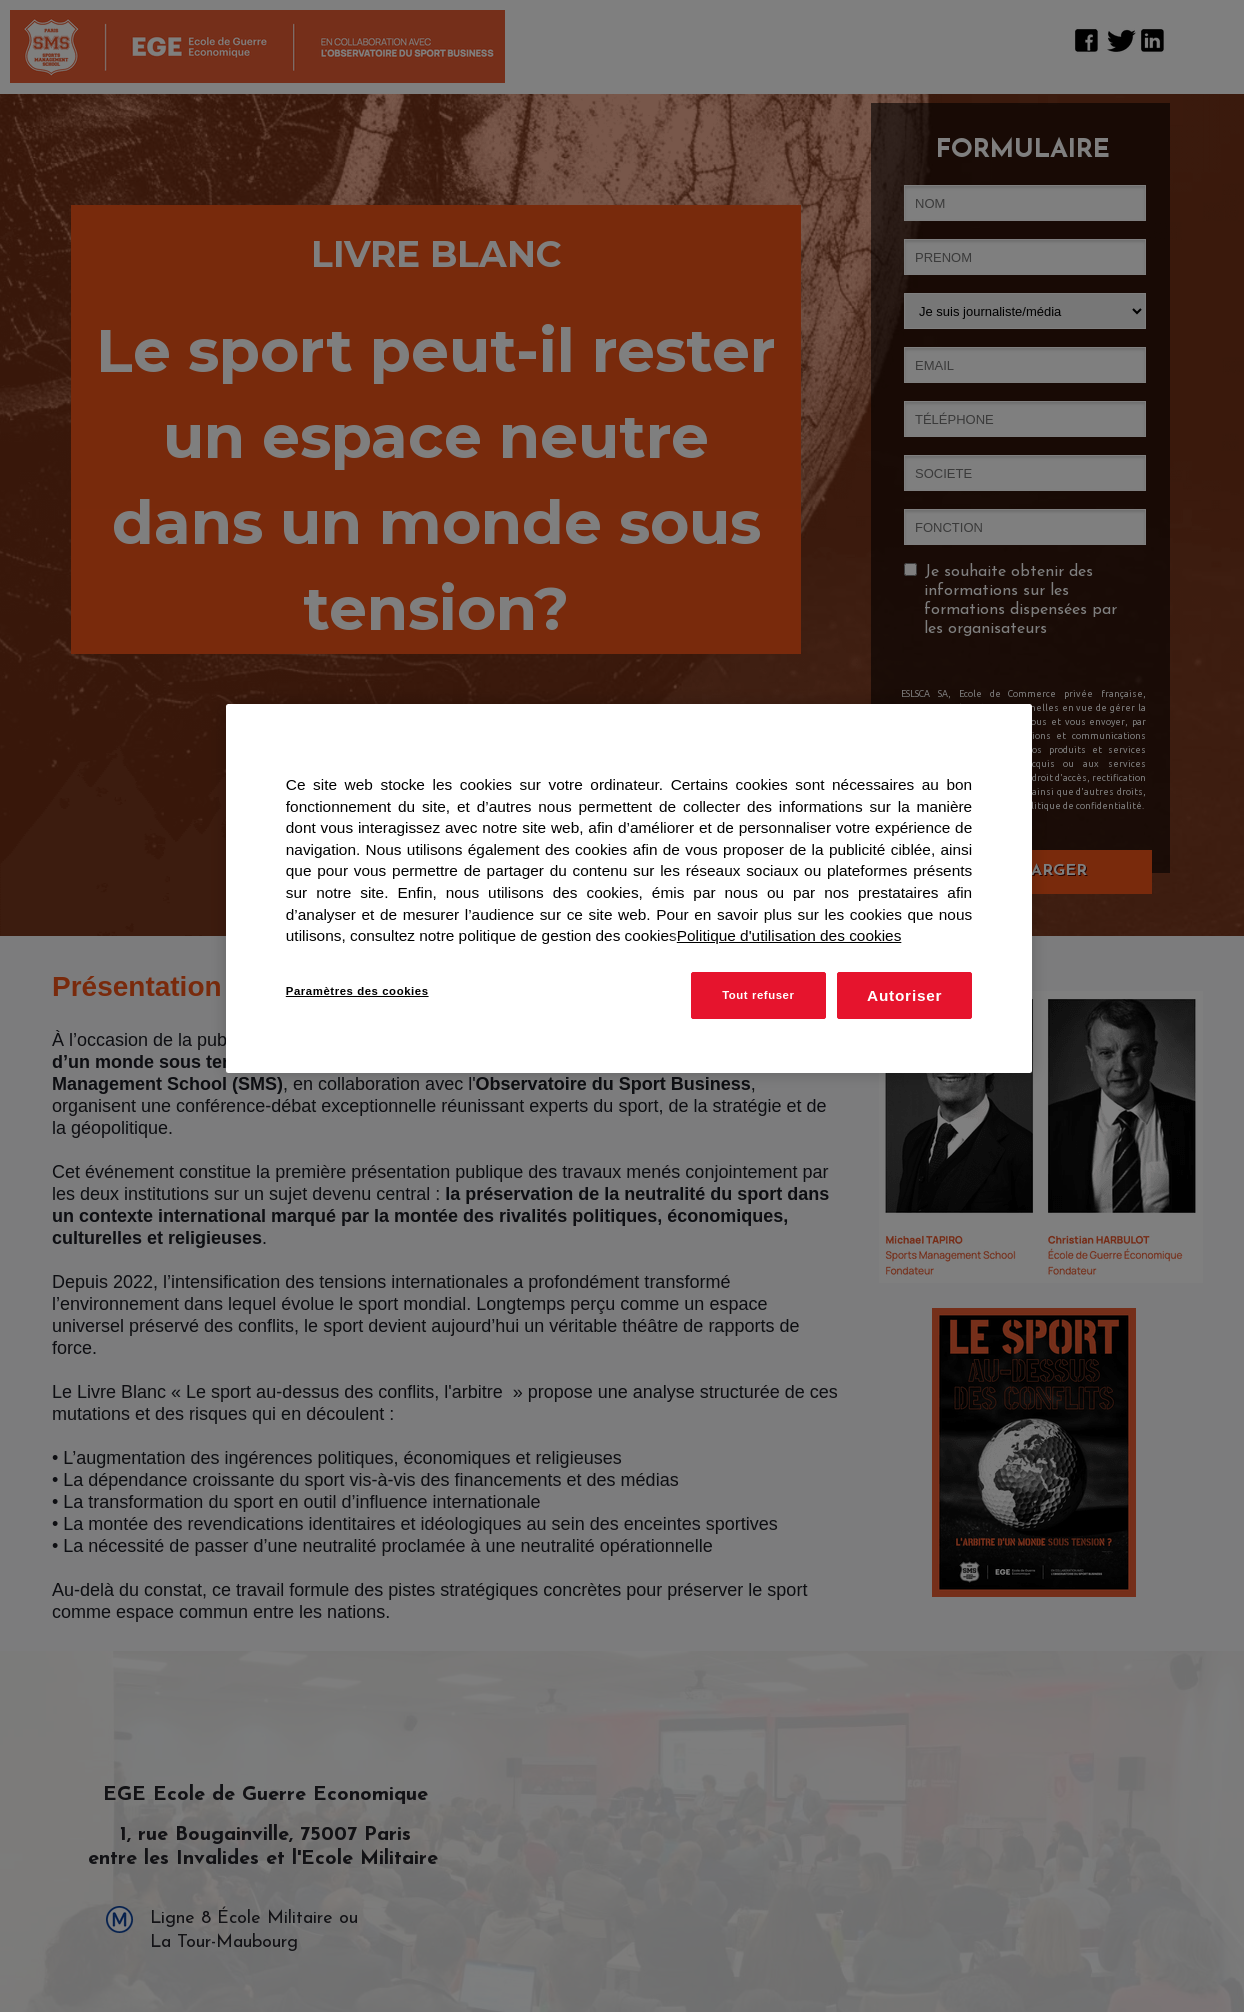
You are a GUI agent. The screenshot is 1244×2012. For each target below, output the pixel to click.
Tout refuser (758, 995)
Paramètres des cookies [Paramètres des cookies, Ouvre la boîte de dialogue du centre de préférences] (357, 991)
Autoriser (904, 995)
